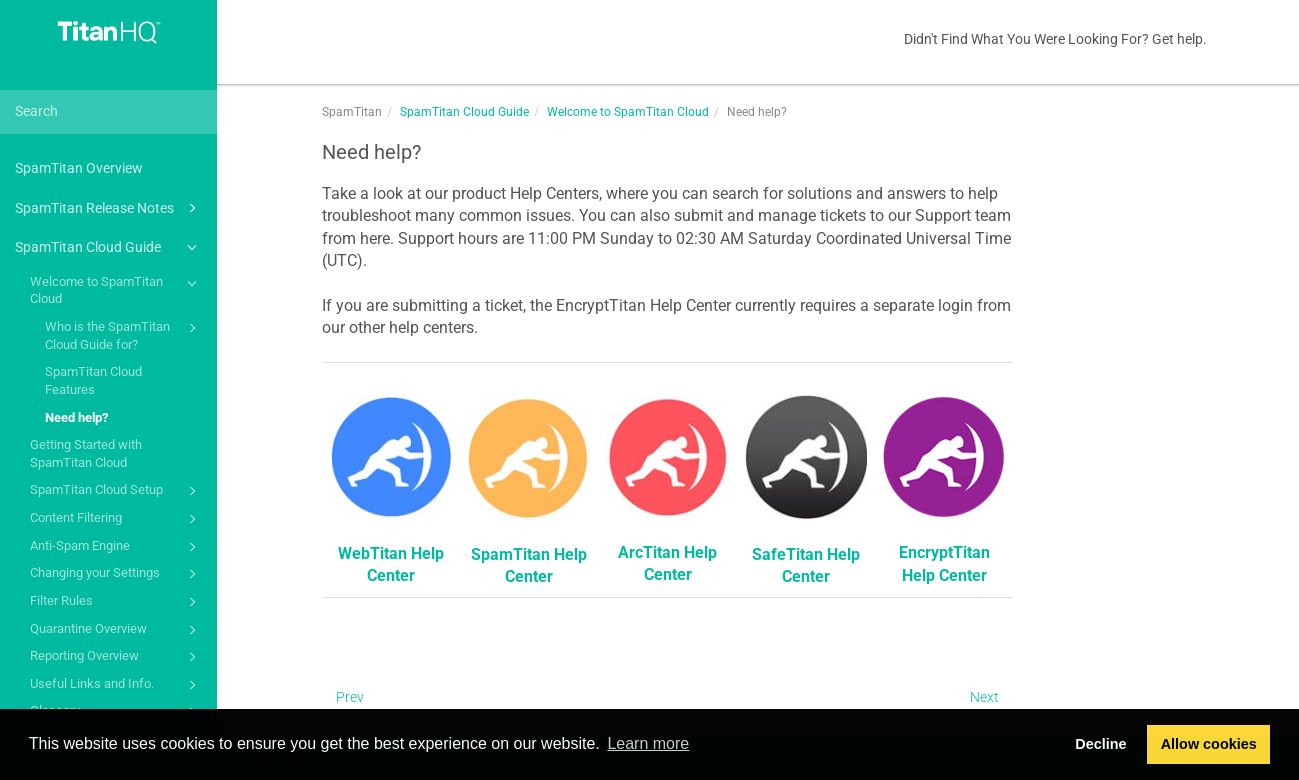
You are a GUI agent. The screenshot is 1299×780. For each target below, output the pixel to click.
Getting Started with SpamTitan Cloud (86, 453)
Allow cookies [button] (1209, 744)
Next (984, 697)
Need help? (76, 417)
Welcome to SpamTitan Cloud (116, 289)
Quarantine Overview (116, 630)
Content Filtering (116, 519)
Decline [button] (1100, 744)
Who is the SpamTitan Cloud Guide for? (124, 334)
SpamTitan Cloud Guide (109, 247)
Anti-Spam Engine (116, 547)
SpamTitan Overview (79, 168)
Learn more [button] (648, 743)
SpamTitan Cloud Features (93, 380)
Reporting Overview (116, 657)
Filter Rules (116, 602)
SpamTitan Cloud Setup (116, 491)
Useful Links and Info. (116, 685)
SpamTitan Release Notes (109, 208)
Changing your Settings (116, 574)
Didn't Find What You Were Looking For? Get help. (1055, 39)
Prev (350, 697)
